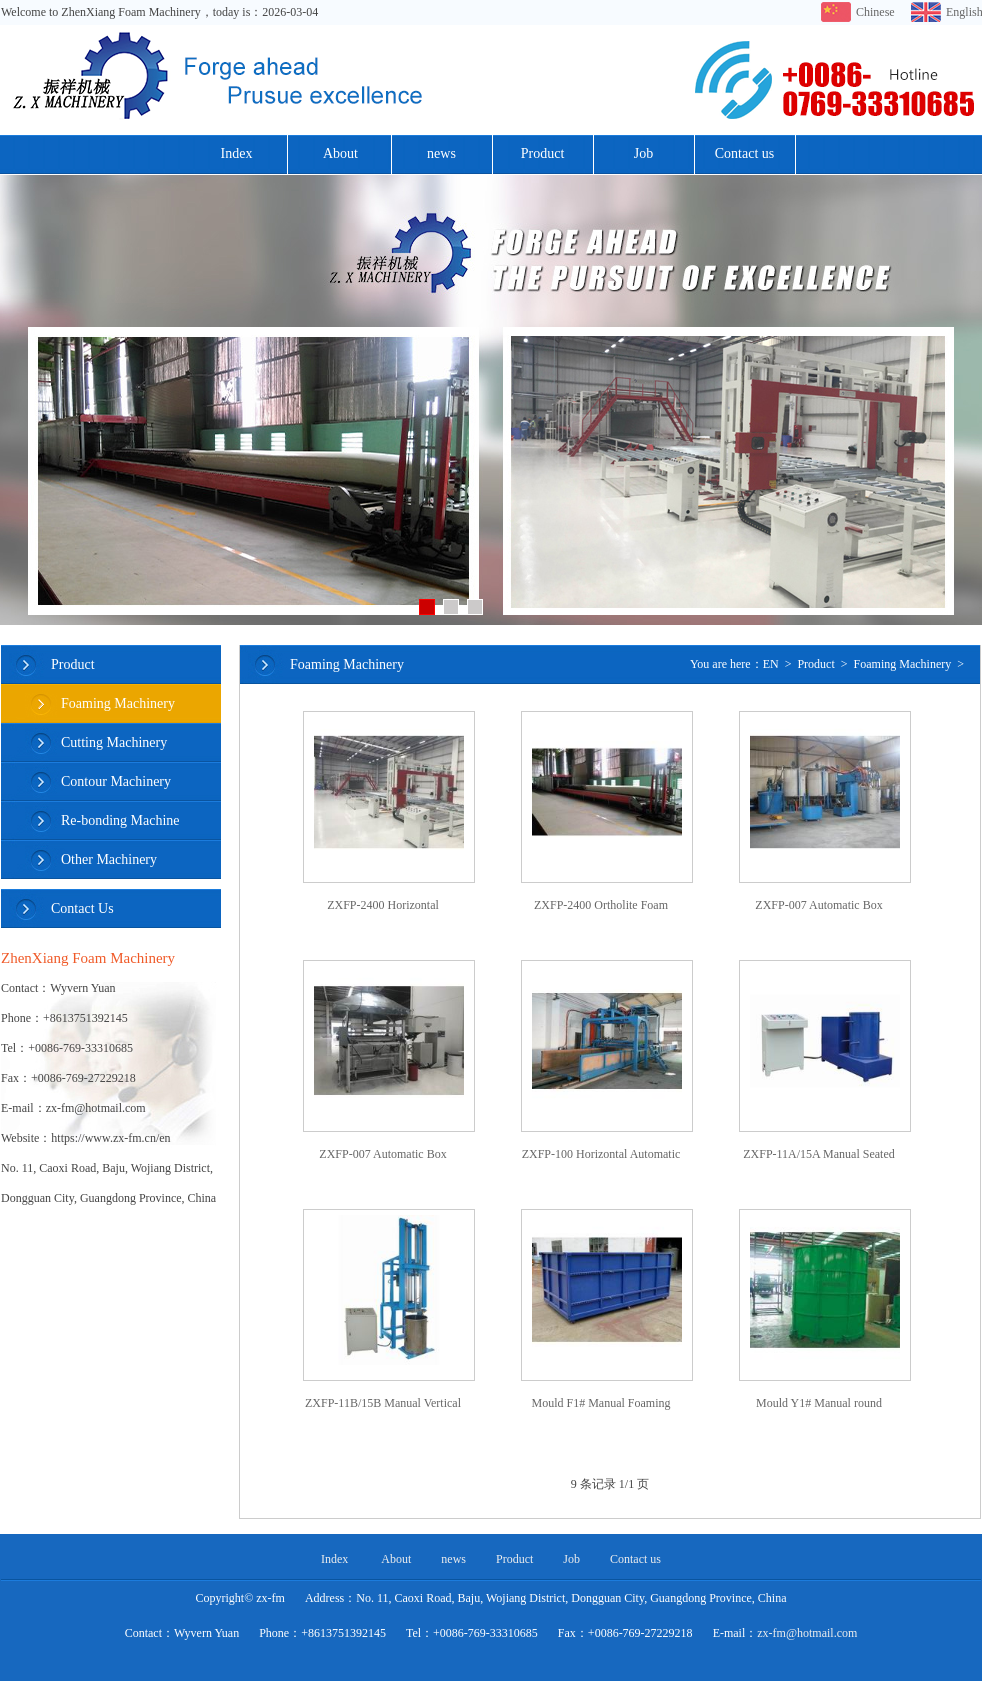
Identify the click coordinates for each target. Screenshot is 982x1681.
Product (543, 153)
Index (237, 153)
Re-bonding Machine (120, 820)
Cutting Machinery (114, 742)
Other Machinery (109, 859)
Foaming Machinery (118, 703)
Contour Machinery (116, 781)
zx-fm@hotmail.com (807, 1633)
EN (771, 664)
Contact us (745, 153)
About (340, 153)
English (963, 12)
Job (643, 153)
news (441, 153)
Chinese (873, 12)
